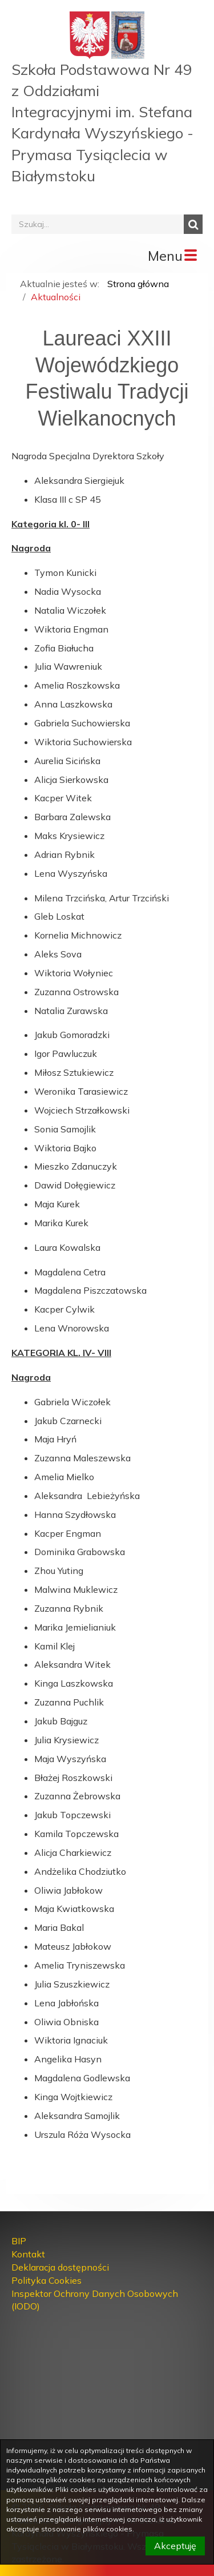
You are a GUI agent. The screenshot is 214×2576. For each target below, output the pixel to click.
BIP (18, 2241)
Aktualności (55, 297)
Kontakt (28, 2254)
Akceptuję (175, 2545)
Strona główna (138, 283)
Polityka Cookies (46, 2280)
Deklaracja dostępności (60, 2267)
